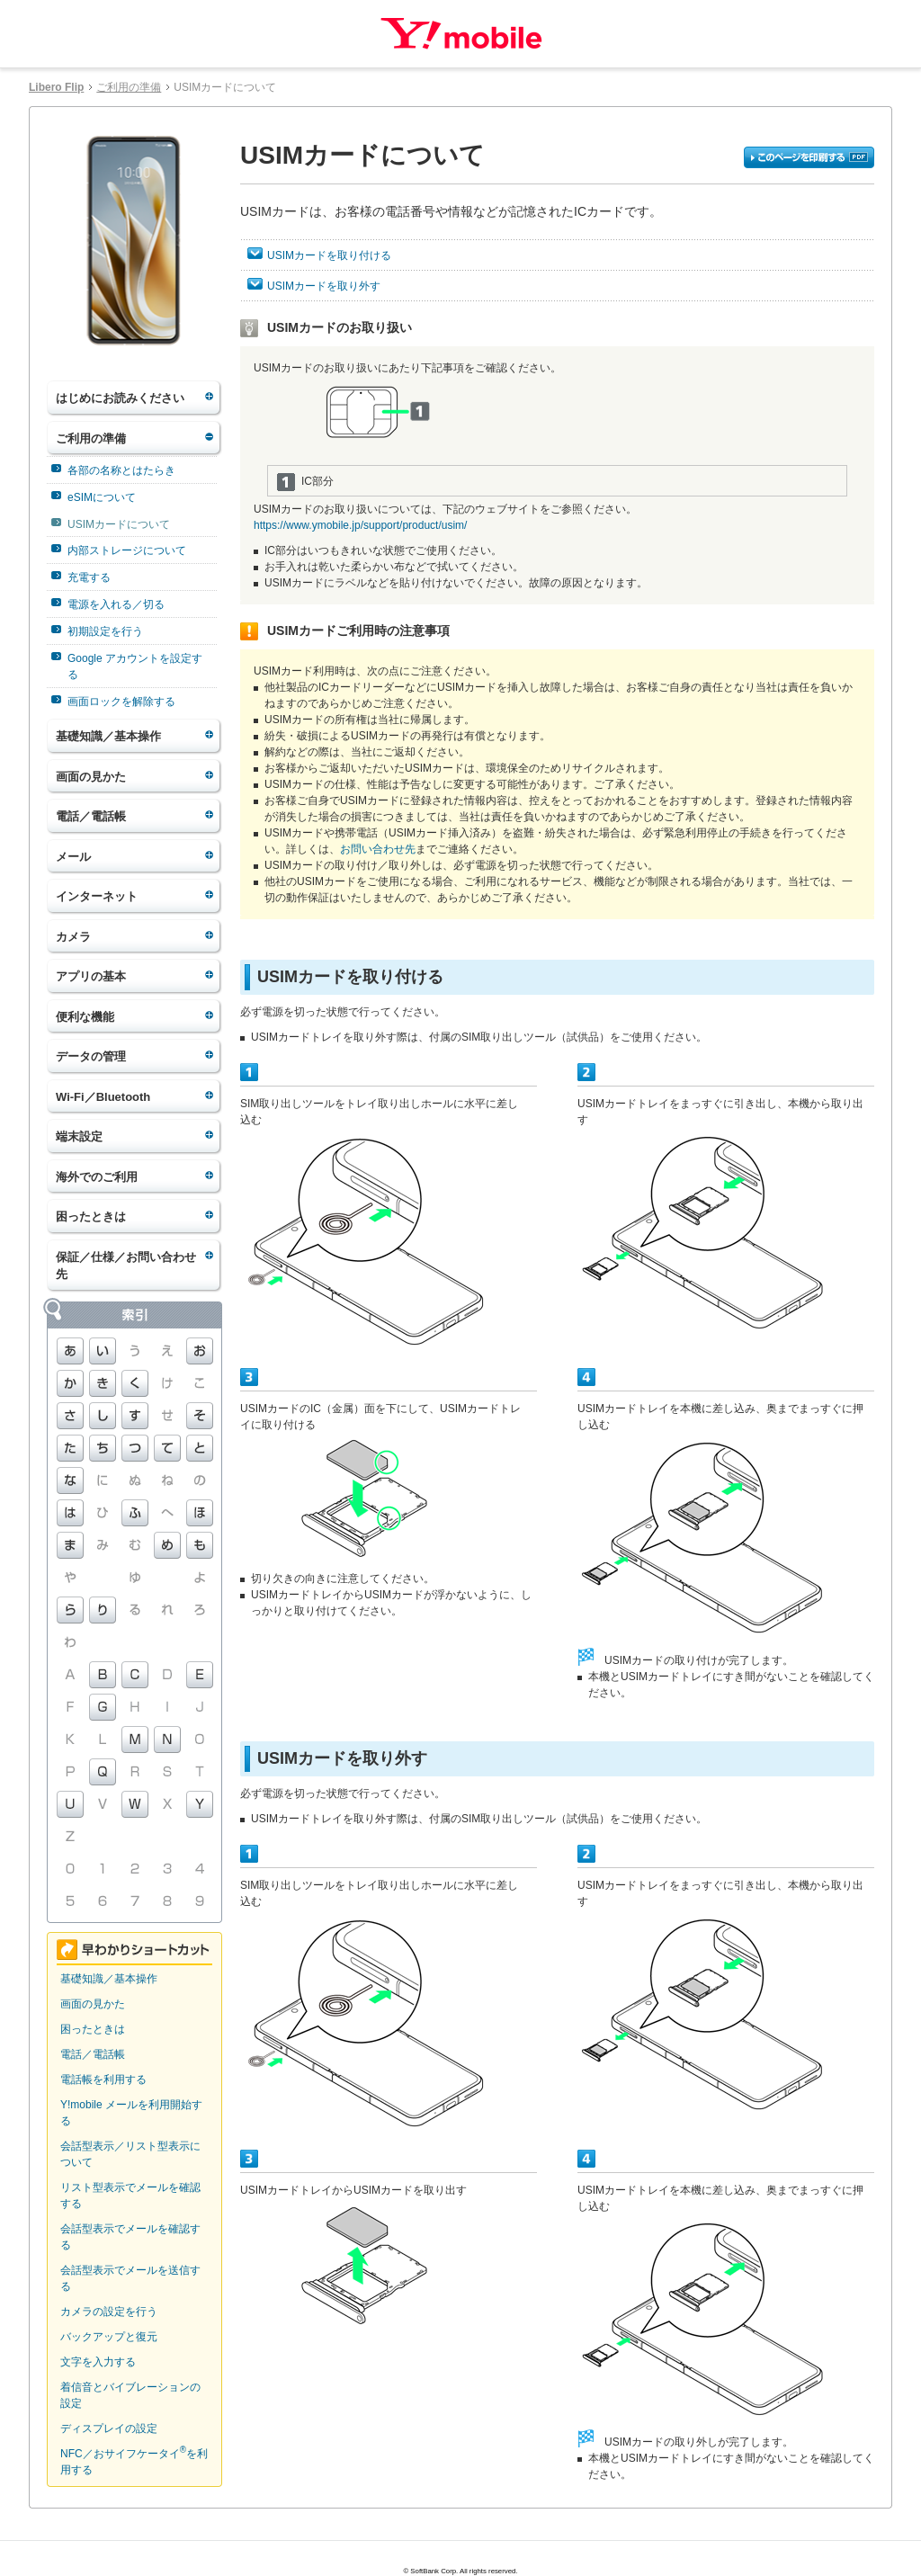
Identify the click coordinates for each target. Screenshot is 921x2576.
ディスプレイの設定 (108, 2428)
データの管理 (91, 1056)
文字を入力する (98, 2362)
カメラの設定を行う (108, 2311)
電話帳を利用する (103, 2079)
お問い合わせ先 (378, 849)
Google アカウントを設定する (134, 666)
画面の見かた (91, 776)
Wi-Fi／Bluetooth (103, 1097)
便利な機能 (85, 1017)
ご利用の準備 (128, 87)
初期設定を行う (105, 631)
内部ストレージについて (126, 550)
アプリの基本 (91, 976)
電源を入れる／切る (116, 604)
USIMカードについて (118, 524)
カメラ (73, 937)
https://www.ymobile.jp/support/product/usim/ (360, 525)
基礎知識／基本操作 (108, 736)
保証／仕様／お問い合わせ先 (126, 1266)
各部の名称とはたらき (121, 470)
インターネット (97, 896)
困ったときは (91, 1216)
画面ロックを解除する (121, 701)
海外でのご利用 (97, 1177)
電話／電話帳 (91, 816)
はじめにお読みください (120, 398)
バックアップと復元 (108, 2336)
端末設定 (79, 1136)
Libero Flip (56, 87)
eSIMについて (101, 497)
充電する (89, 577)
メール (73, 856)
